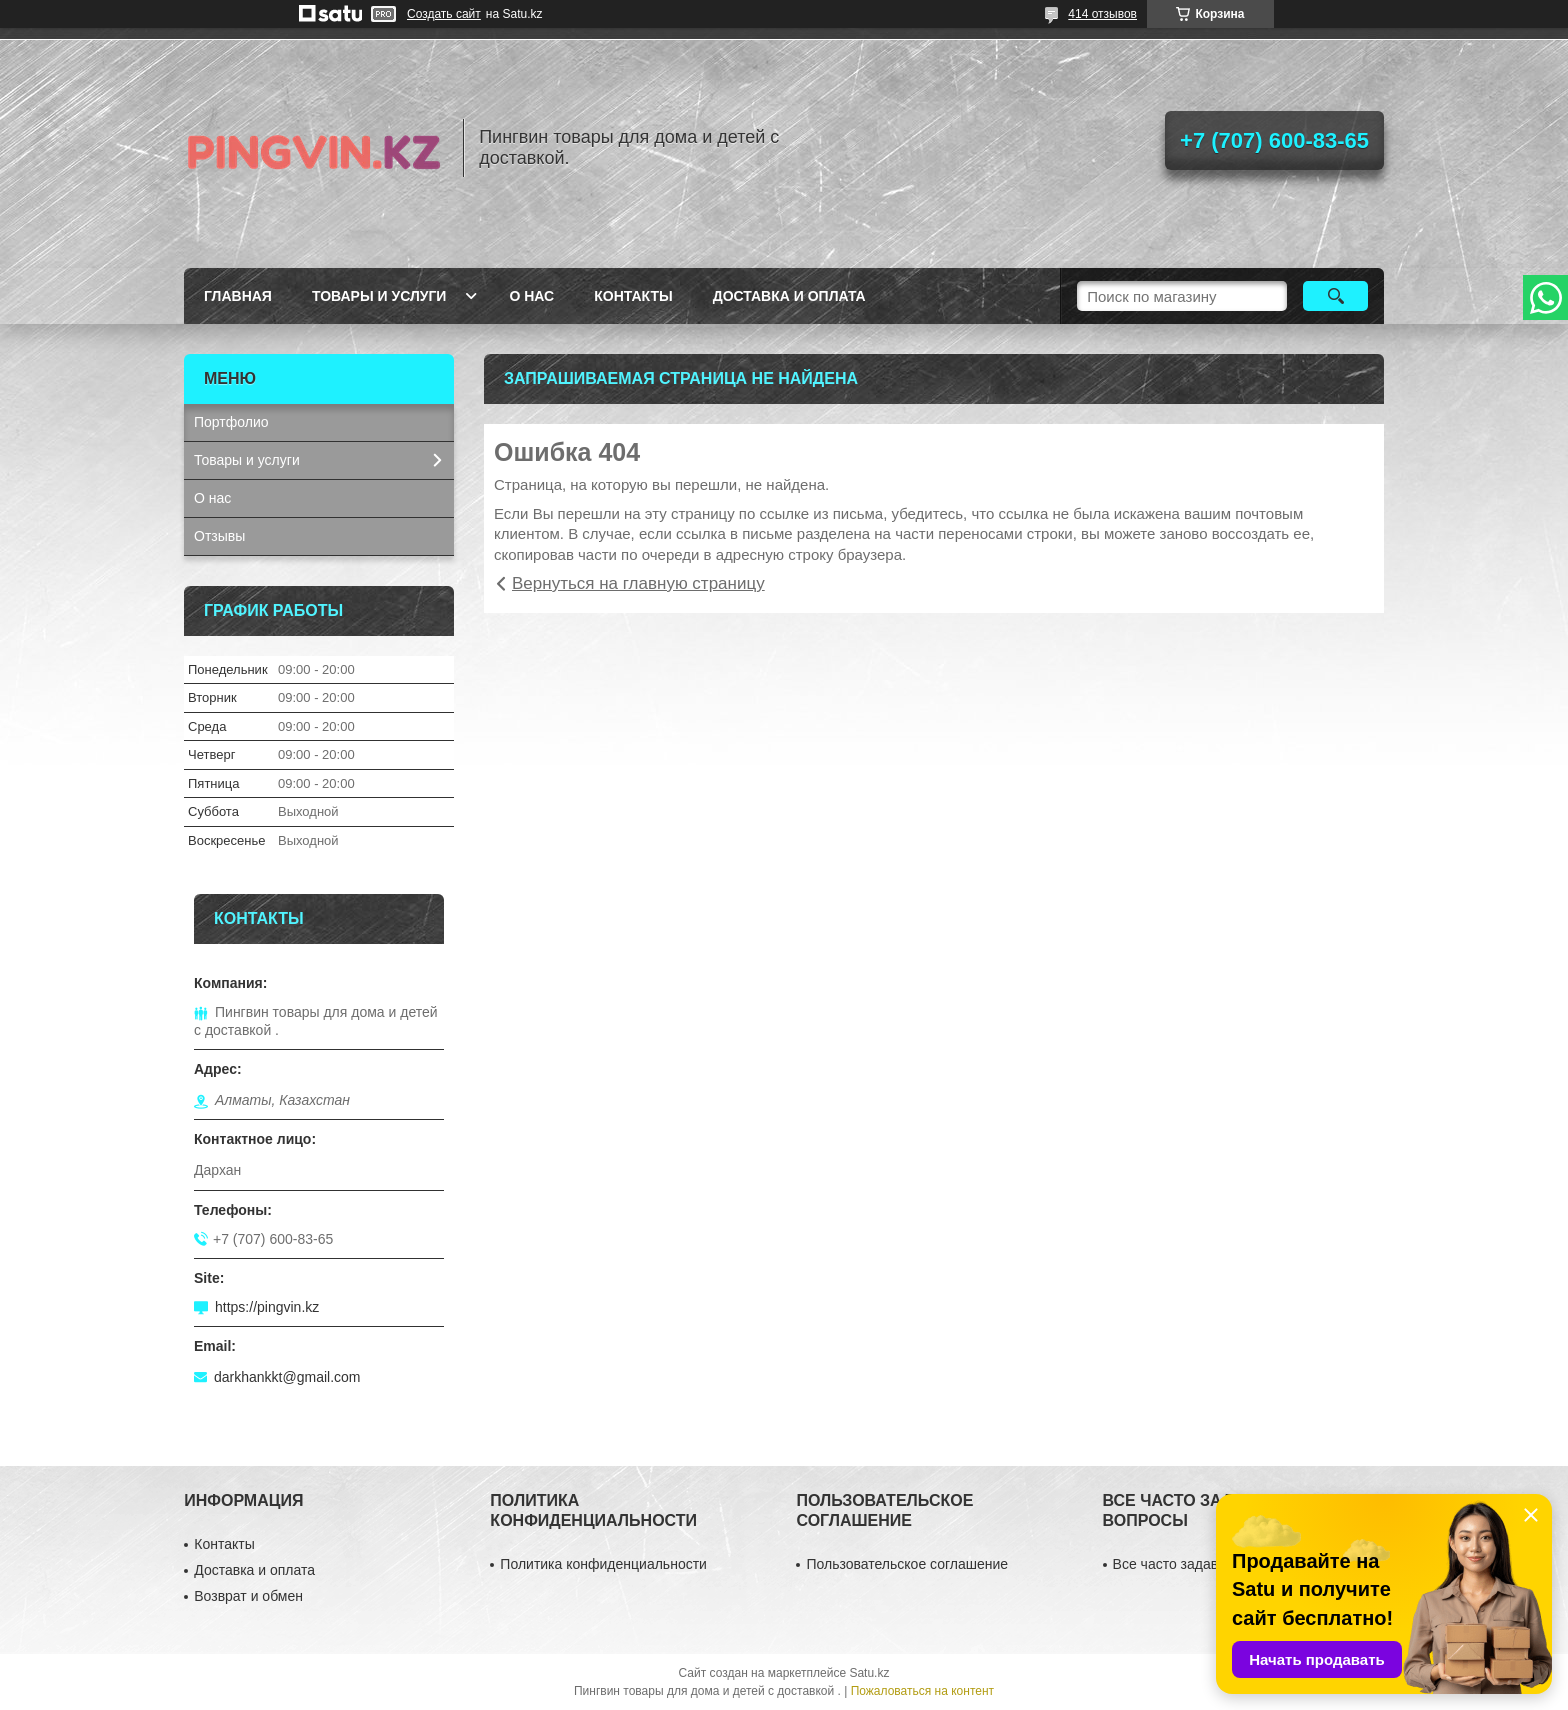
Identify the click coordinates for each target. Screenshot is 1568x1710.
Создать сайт (444, 14)
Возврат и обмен (248, 1596)
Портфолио (231, 422)
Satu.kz (869, 1673)
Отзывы (219, 536)
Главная (238, 296)
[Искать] (1335, 296)
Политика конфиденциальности (603, 1564)
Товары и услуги (379, 296)
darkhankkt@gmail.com (287, 1377)
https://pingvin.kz (267, 1307)
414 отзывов (1102, 14)
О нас (531, 296)
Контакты (633, 296)
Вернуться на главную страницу (638, 583)
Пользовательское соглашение (907, 1564)
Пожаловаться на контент (922, 1691)
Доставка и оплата (789, 296)
